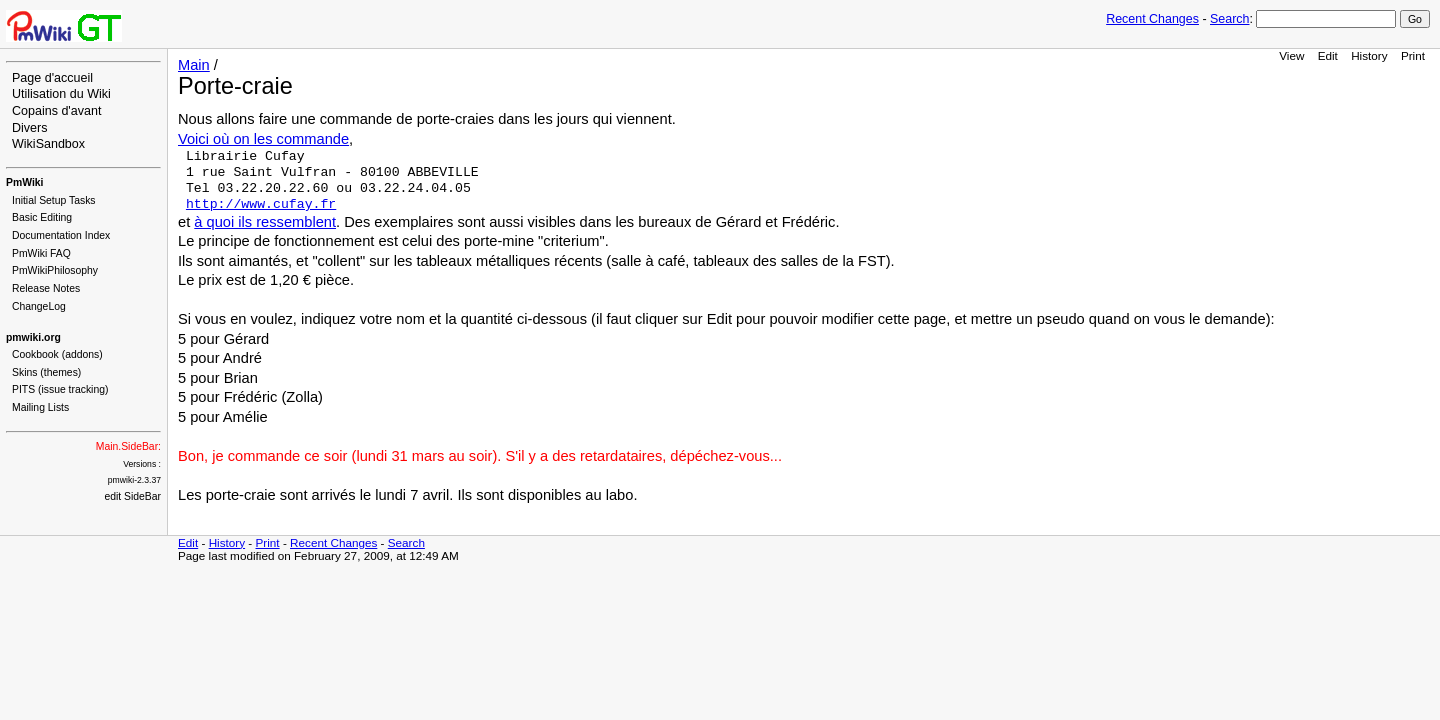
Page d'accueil (52, 78)
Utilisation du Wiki (61, 94)
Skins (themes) (46, 372)
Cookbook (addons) (57, 354)
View (1291, 55)
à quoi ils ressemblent (265, 222)
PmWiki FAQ (41, 253)
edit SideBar (132, 496)
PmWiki (24, 182)
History (1369, 55)
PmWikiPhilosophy (55, 270)
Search (1229, 19)
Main (194, 65)
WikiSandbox (48, 144)
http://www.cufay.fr (261, 204)
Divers (29, 128)
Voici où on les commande (263, 139)
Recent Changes (1152, 19)
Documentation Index (61, 235)
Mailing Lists (40, 407)
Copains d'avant (56, 111)
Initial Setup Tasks (54, 200)
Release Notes (46, 288)
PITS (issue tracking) (60, 389)
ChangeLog (39, 306)
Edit (1328, 55)
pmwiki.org (33, 337)
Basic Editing (42, 217)
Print (1413, 55)
